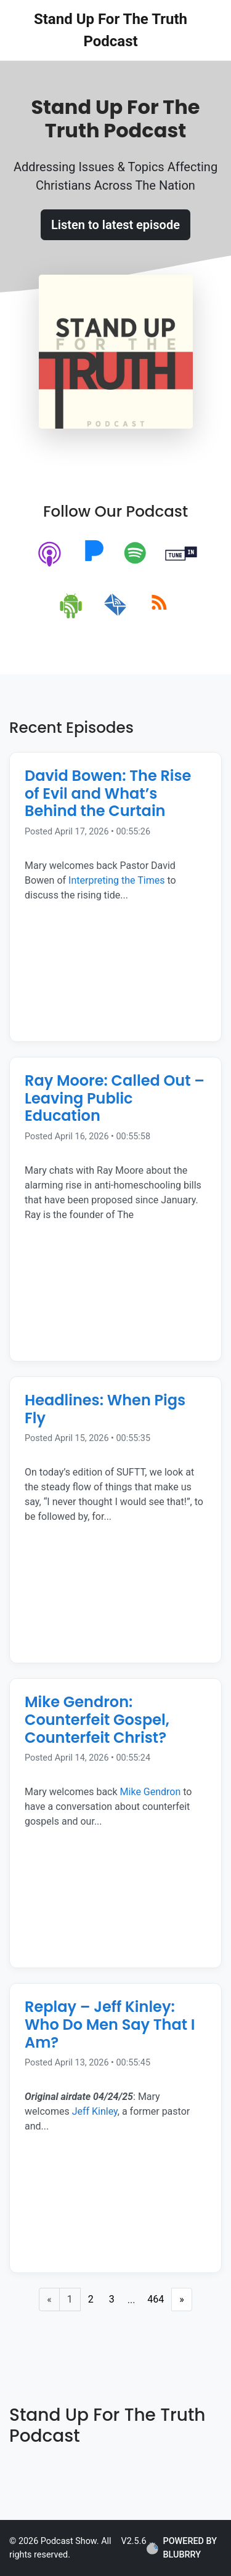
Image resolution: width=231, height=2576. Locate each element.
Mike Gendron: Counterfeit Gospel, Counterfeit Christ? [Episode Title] (97, 1720)
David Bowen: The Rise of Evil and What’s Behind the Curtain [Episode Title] (108, 793)
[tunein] (181, 555)
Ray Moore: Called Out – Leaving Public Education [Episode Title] (115, 1098)
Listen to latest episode (115, 224)
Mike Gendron (150, 1792)
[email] (115, 605)
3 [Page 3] (112, 2299)
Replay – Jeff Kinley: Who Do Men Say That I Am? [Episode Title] (110, 2025)
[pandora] (94, 555)
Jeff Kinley (94, 2111)
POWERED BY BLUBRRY (182, 2548)
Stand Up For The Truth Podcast (110, 30)
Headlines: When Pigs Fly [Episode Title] (105, 1409)
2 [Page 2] (91, 2299)
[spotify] (138, 555)
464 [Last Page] (155, 2299)
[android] (72, 605)
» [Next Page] (181, 2299)
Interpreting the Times (116, 880)
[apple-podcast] (50, 555)
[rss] (159, 605)
